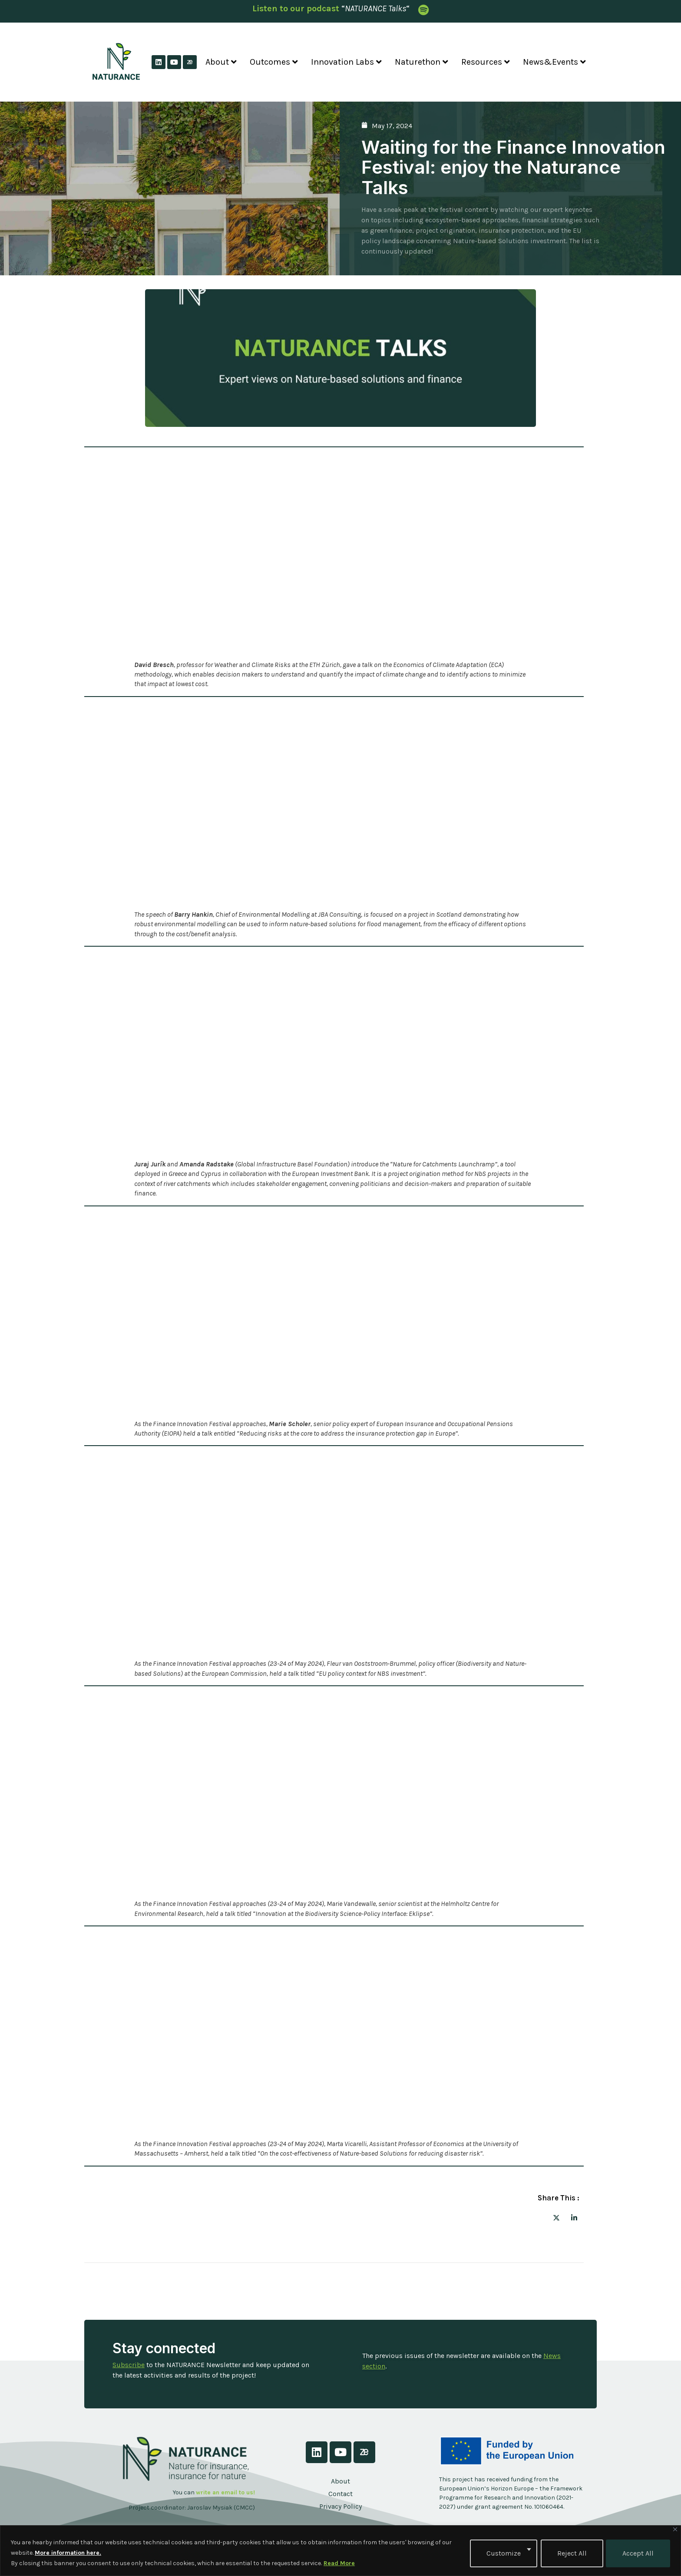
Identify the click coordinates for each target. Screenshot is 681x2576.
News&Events (554, 62)
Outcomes (274, 62)
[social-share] (556, 2217)
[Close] (675, 2529)
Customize (503, 2553)
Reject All (571, 2553)
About (221, 62)
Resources (485, 62)
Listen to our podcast (295, 8)
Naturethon (421, 62)
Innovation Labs (346, 62)
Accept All (638, 2553)
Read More (339, 2563)
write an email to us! (225, 2492)
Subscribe (128, 2365)
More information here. (68, 2552)
